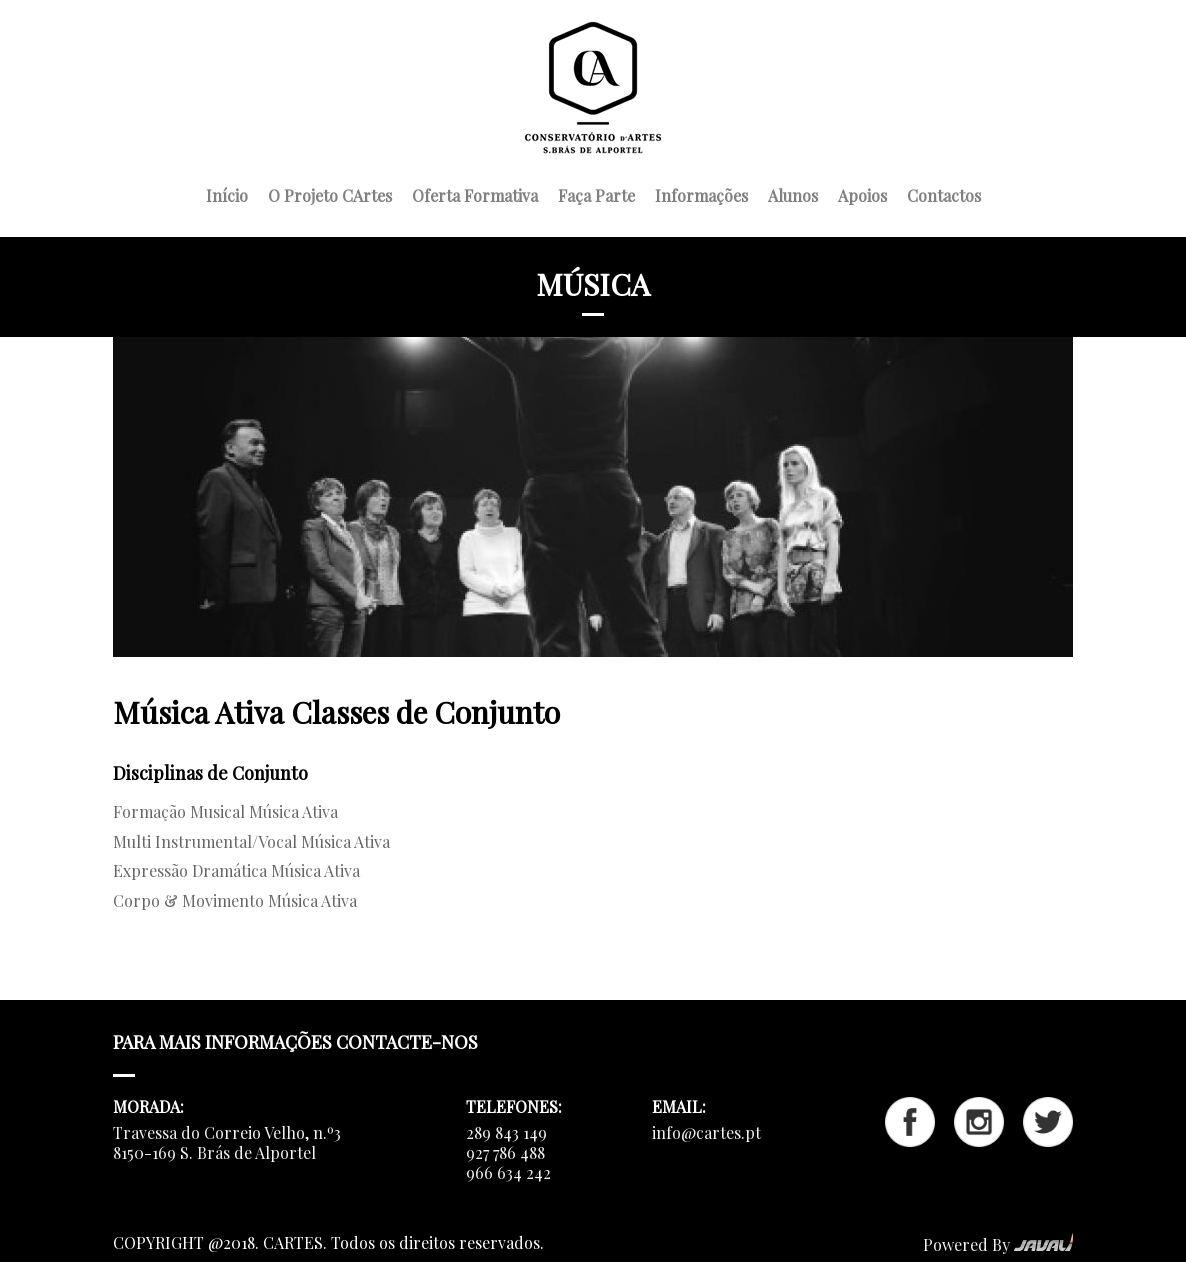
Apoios (862, 193)
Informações (701, 193)
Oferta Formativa (475, 193)
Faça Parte (596, 193)
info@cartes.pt (706, 1132)
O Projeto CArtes (330, 193)
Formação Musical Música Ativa (225, 811)
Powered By (998, 1244)
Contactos (944, 193)
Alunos (793, 193)
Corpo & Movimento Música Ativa (235, 900)
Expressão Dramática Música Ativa (236, 870)
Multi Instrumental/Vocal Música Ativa (251, 841)
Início (227, 193)
